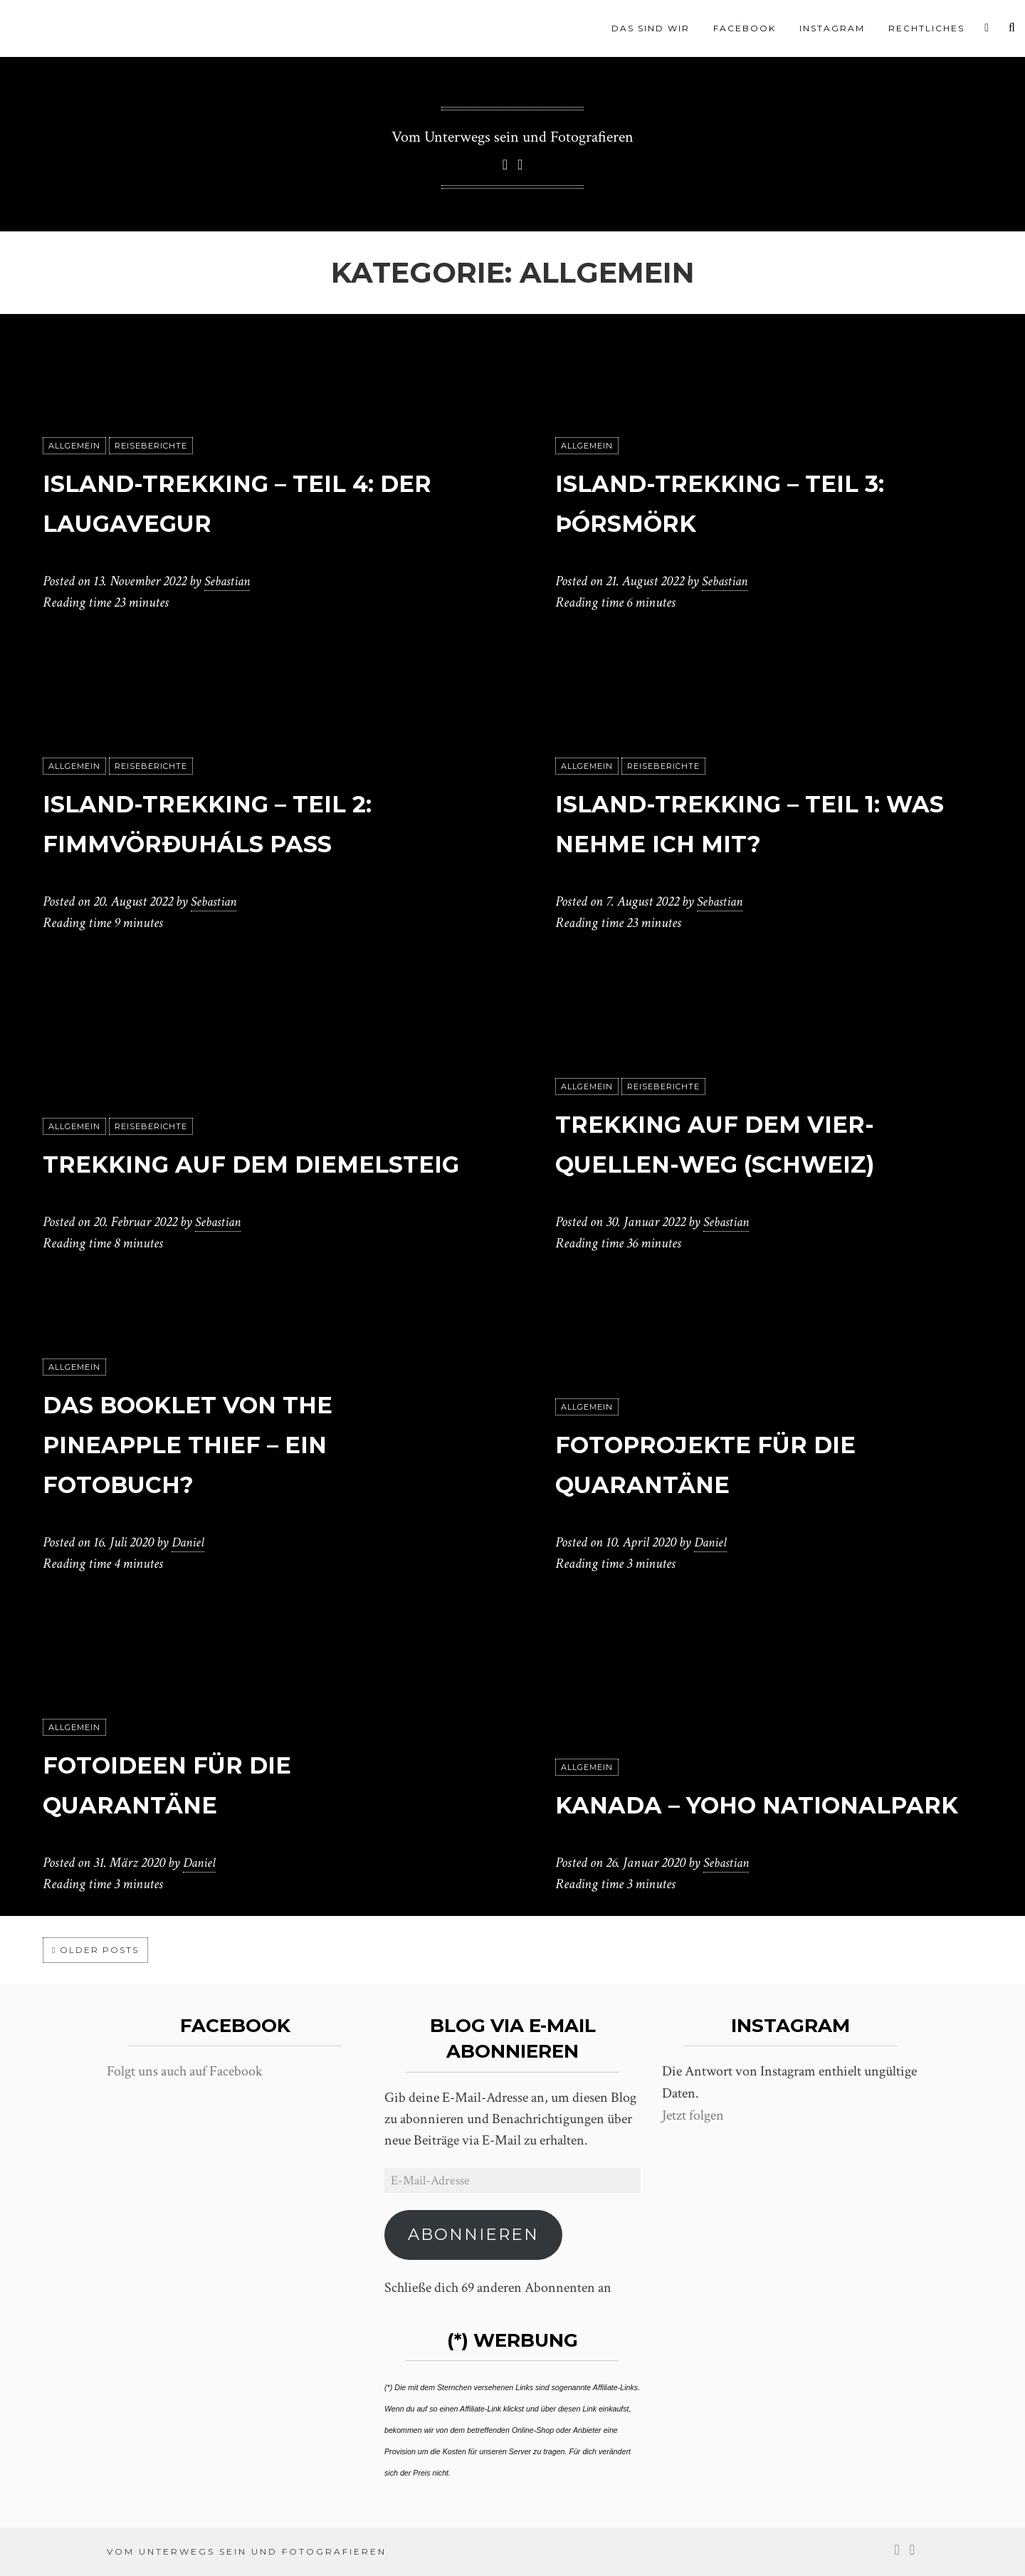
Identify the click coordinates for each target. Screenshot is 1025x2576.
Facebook (744, 28)
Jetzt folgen (693, 2115)
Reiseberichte (151, 446)
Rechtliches (926, 28)
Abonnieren (473, 2234)
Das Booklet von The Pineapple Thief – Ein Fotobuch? (222, 1443)
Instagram (832, 28)
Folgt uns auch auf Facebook (185, 2071)
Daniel (189, 1542)
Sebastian (228, 581)
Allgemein (74, 446)
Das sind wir (650, 28)
